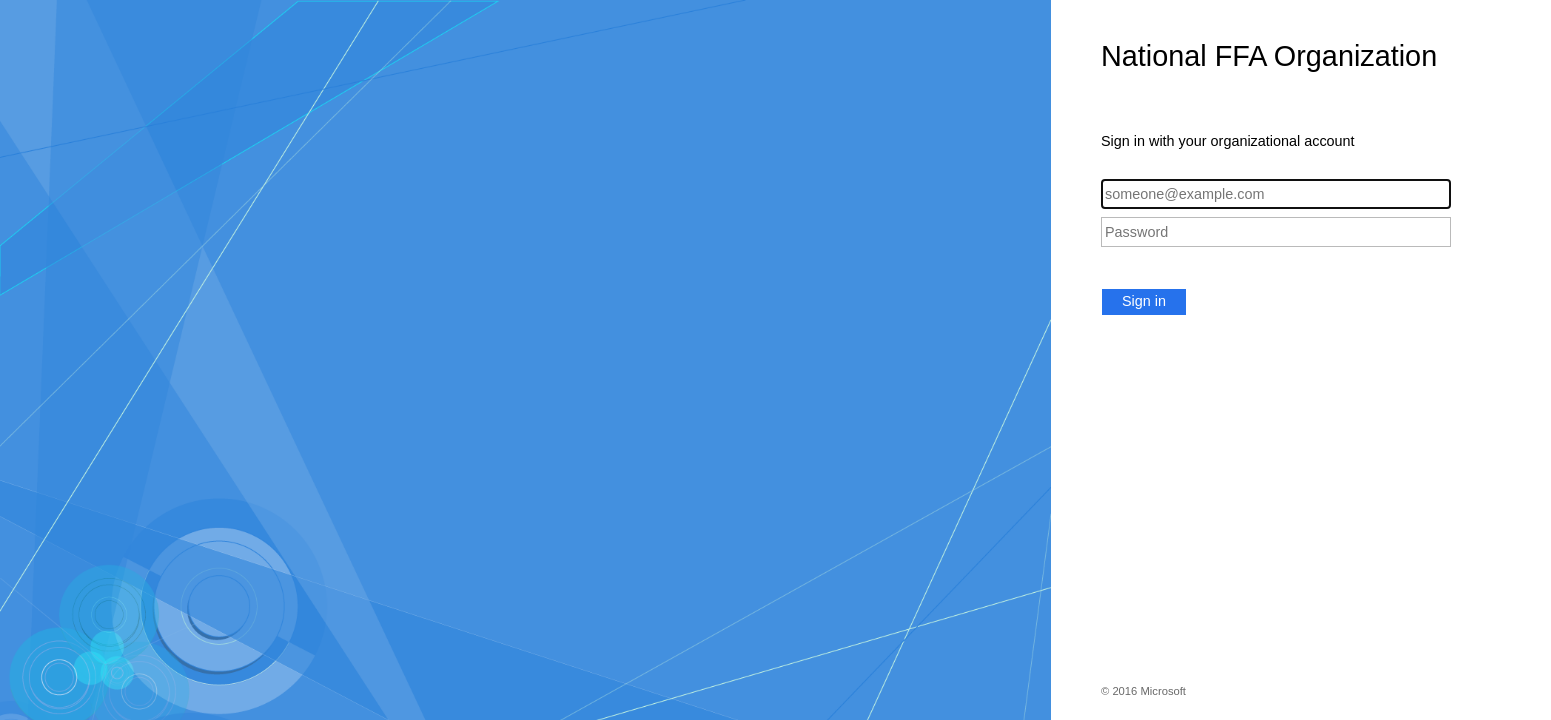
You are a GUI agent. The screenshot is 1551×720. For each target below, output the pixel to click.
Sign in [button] (1144, 301)
